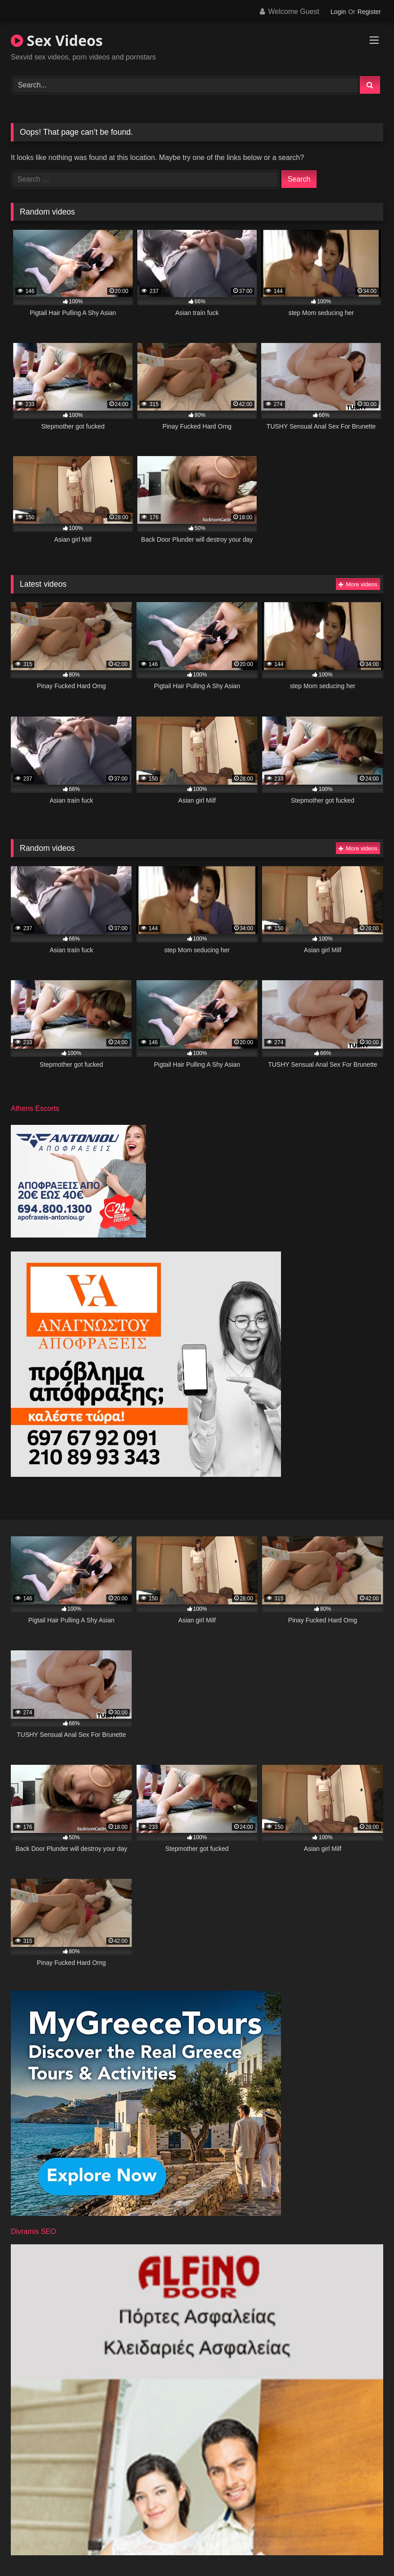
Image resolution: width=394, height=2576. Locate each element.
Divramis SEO (33, 2231)
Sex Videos (57, 40)
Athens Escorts (35, 1108)
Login (338, 11)
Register (369, 11)
